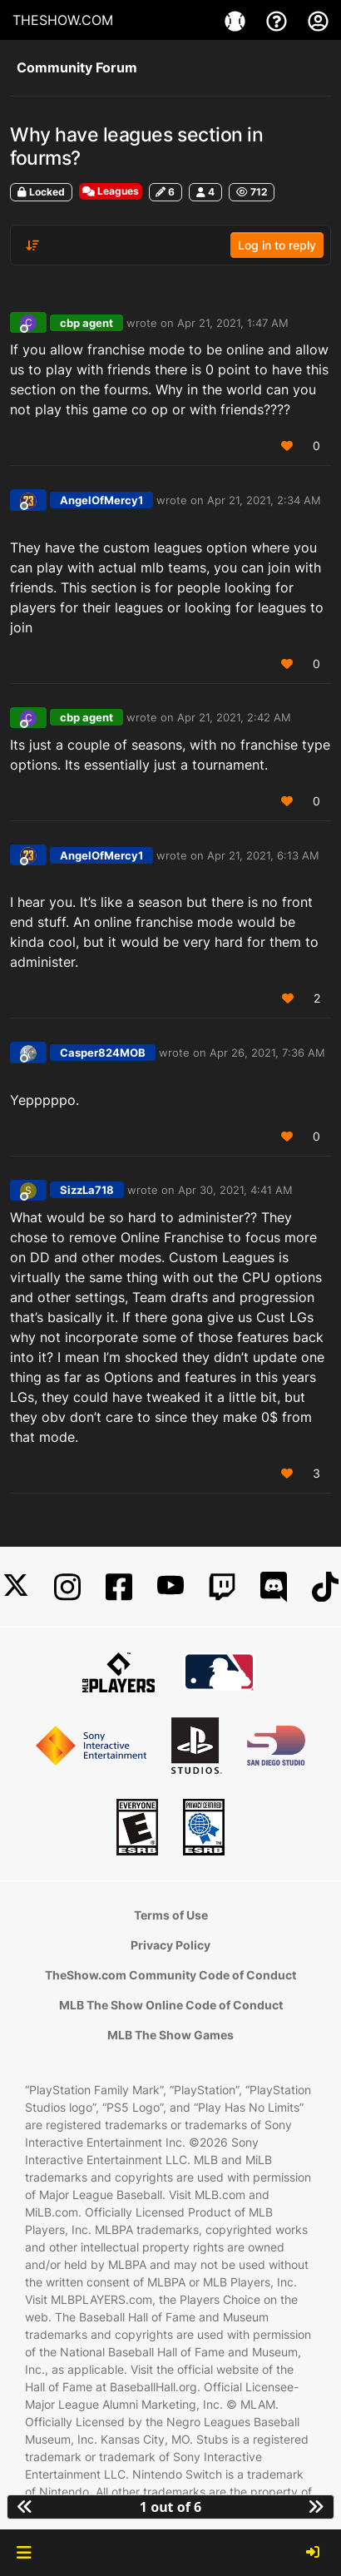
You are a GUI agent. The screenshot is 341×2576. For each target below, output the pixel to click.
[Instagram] (67, 1587)
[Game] (237, 20)
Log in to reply (277, 245)
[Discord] (273, 1587)
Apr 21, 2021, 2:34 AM (264, 500)
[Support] (278, 20)
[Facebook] (119, 1587)
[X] (15, 1587)
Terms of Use (171, 1915)
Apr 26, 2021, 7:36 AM (267, 1052)
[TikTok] (325, 1587)
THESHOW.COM (62, 20)
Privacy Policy (170, 1945)
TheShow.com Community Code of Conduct (170, 1975)
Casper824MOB (103, 1052)
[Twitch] (222, 1587)
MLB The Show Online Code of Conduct (171, 2005)
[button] (24, 2552)
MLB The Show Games (170, 2035)
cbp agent (86, 322)
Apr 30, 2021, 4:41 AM (235, 1189)
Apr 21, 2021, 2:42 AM (234, 717)
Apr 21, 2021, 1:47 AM (233, 322)
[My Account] (318, 20)
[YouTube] (170, 1587)
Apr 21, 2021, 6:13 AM (263, 855)
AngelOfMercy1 (101, 500)
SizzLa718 (87, 1189)
